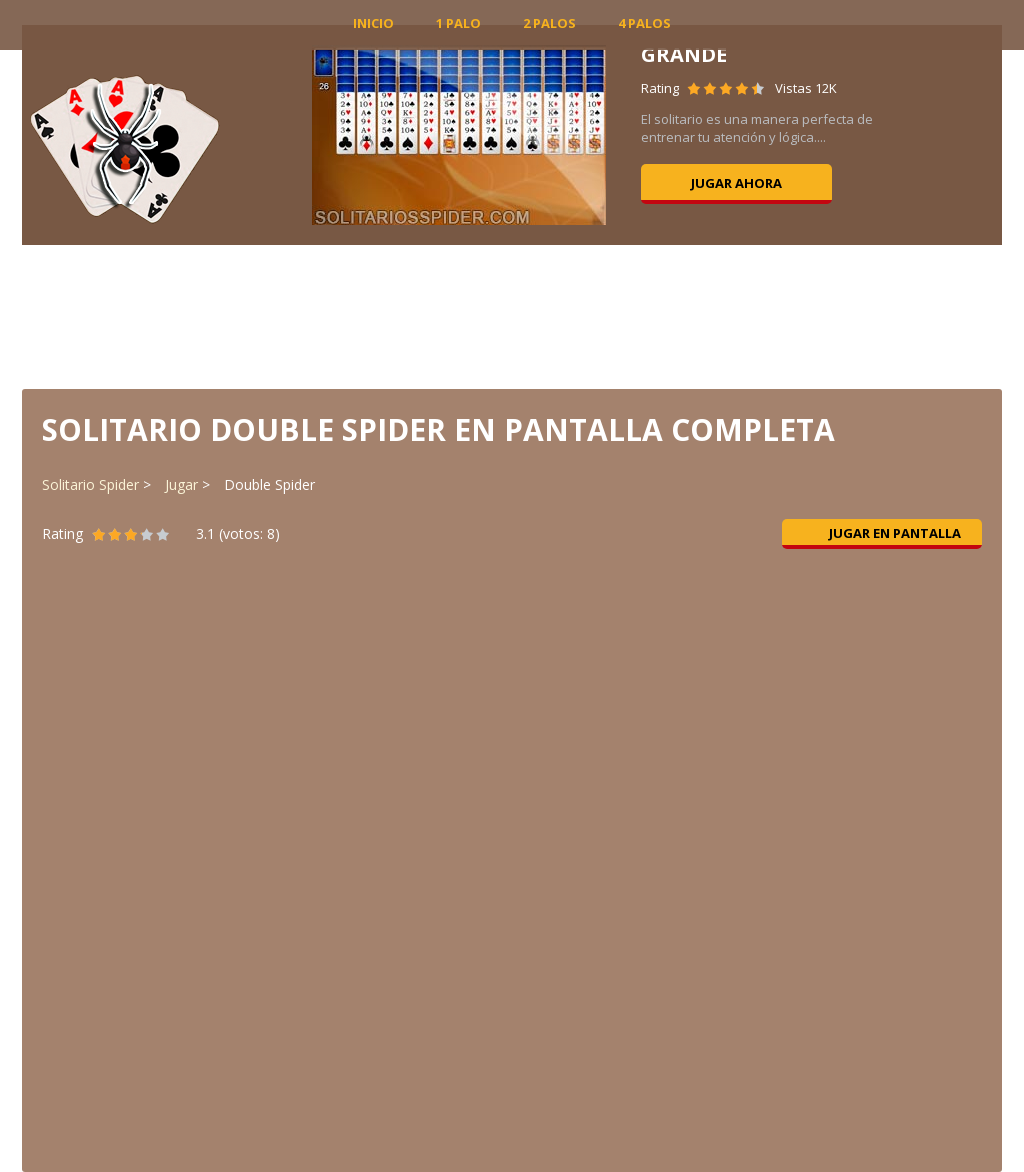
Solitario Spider (90, 484)
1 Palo (458, 23)
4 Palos (644, 23)
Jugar (181, 484)
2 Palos (549, 23)
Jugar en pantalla (882, 533)
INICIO (373, 23)
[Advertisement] (512, 315)
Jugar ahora (736, 183)
